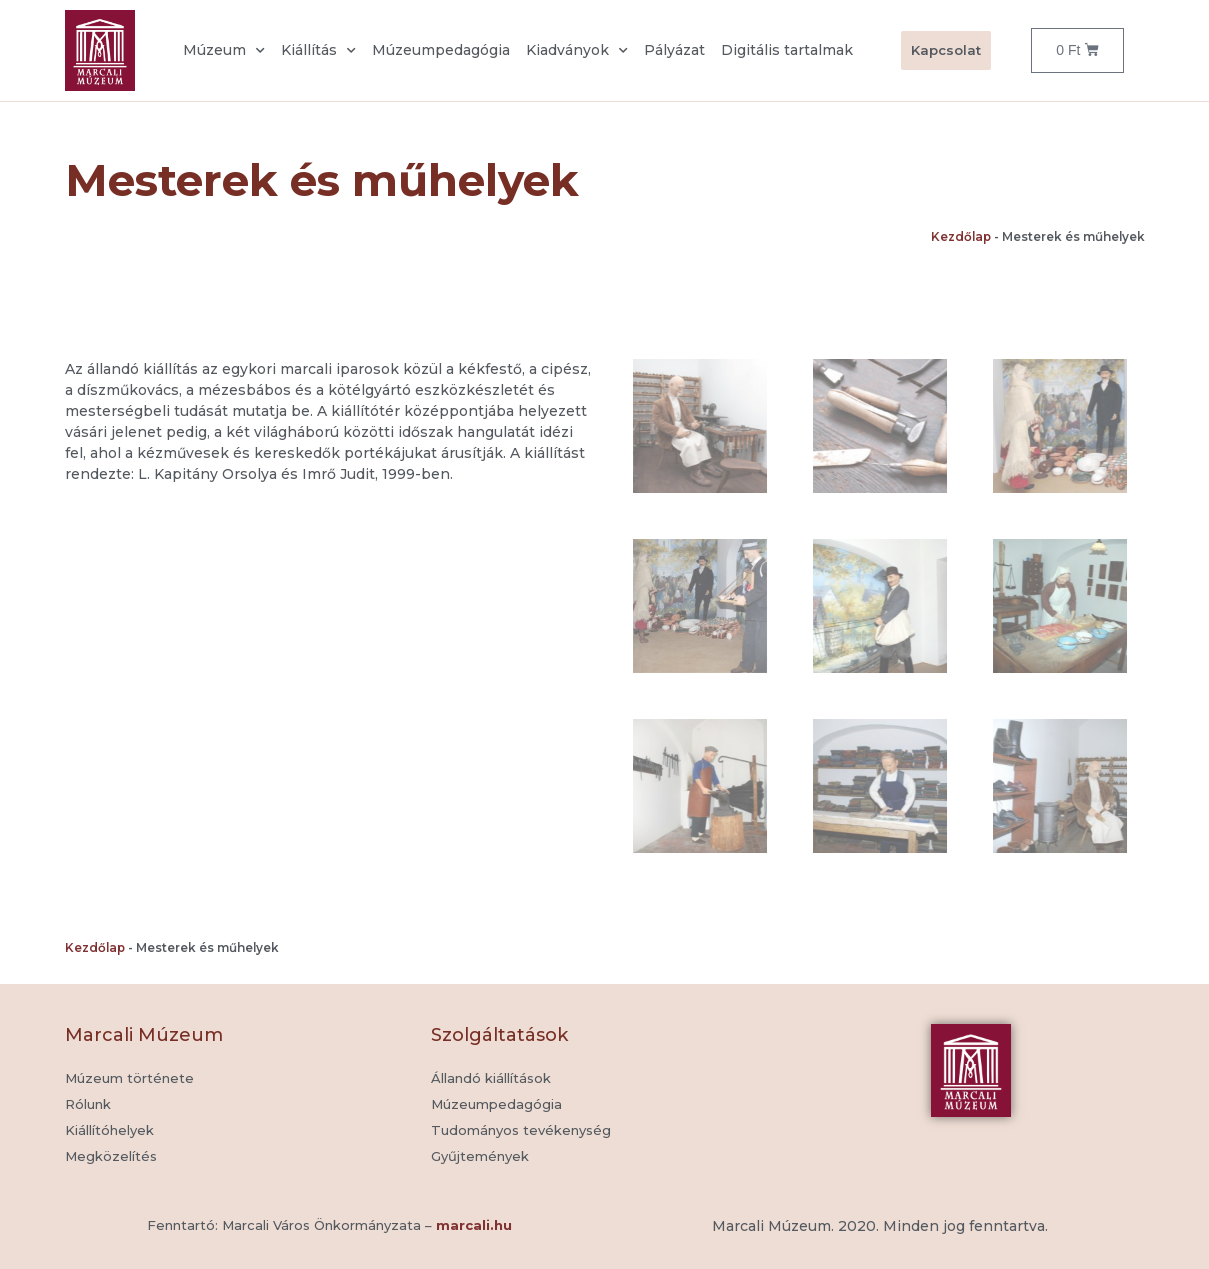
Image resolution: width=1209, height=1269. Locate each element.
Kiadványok (577, 51)
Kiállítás (318, 51)
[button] (480, 1157)
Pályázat (674, 50)
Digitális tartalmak (787, 50)
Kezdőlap (961, 236)
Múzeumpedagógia (441, 50)
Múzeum (224, 51)
